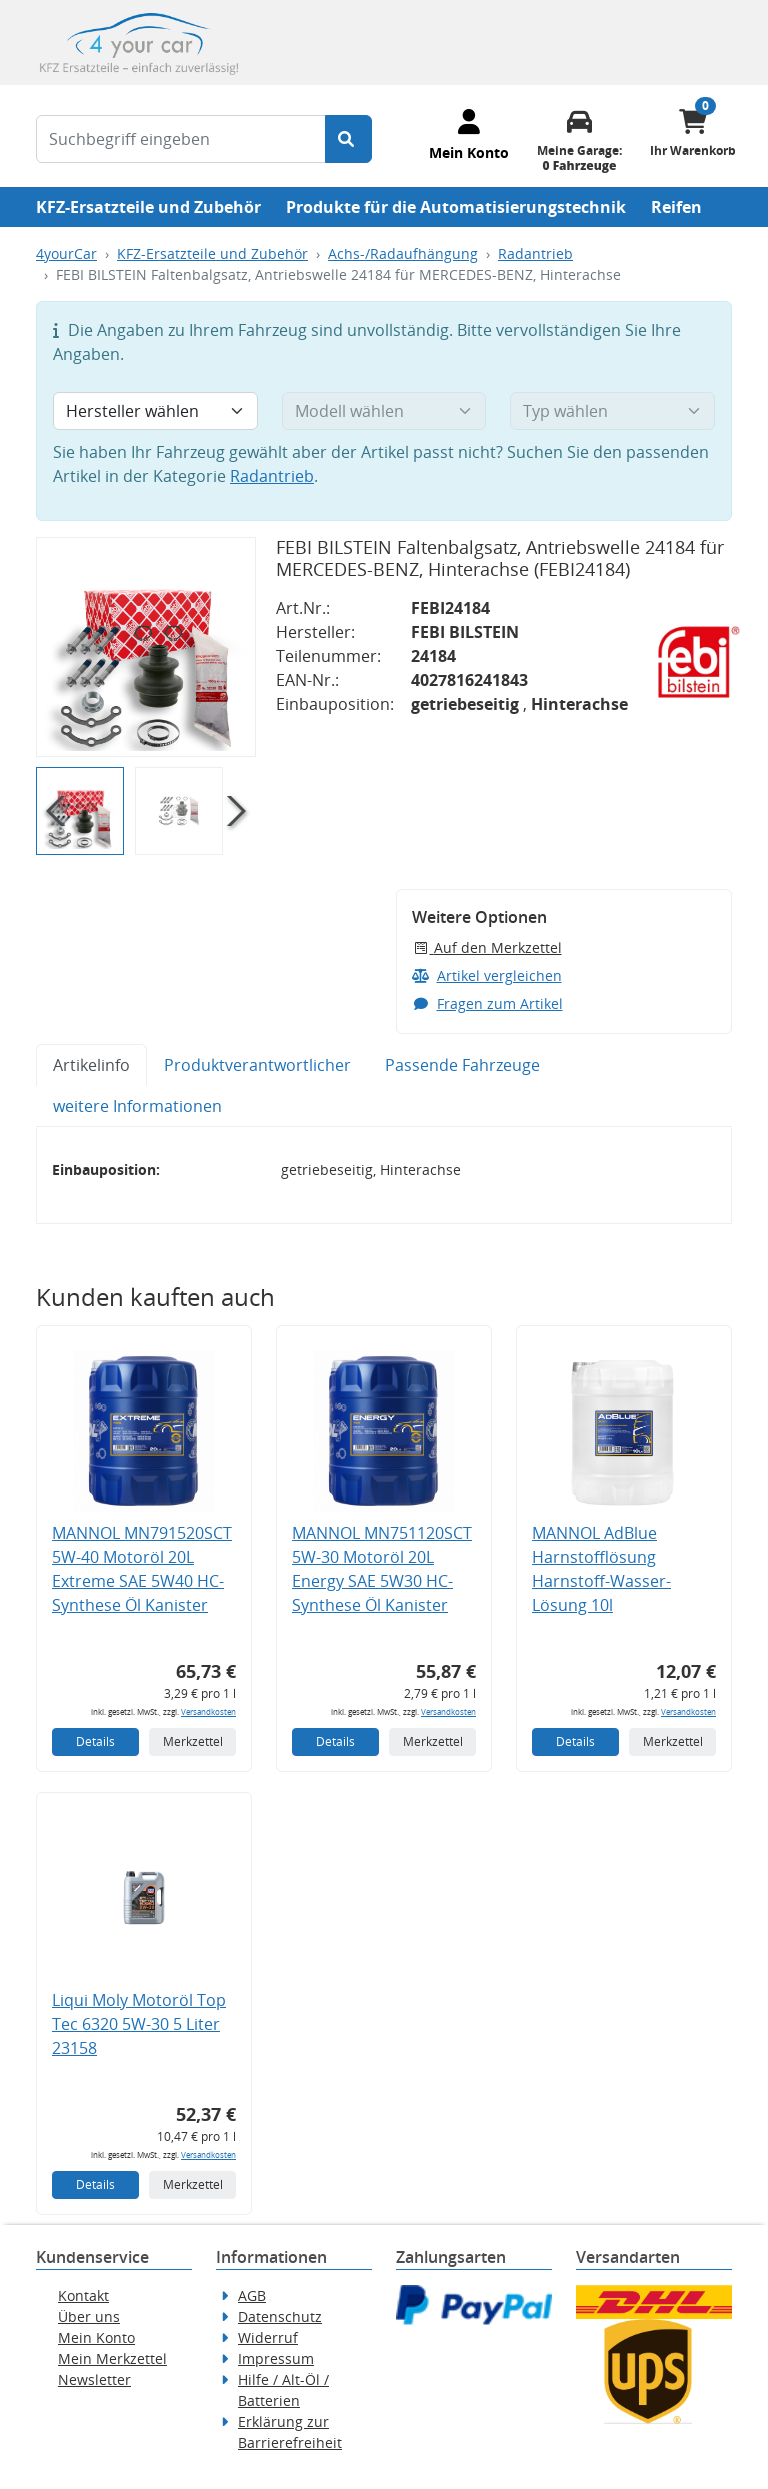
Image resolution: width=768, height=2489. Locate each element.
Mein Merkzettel (112, 2358)
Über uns (89, 2316)
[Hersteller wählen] (155, 411)
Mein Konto (96, 2337)
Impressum (276, 2358)
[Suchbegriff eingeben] (181, 139)
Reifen (676, 207)
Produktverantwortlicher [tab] (257, 1065)
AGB (252, 2295)
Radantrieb (535, 253)
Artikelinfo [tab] (91, 1065)
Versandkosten (208, 1711)
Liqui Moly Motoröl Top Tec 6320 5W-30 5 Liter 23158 (139, 2024)
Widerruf (268, 2337)
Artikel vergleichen (487, 975)
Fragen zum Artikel (487, 1003)
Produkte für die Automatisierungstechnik (456, 207)
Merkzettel (193, 1741)
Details (95, 1741)
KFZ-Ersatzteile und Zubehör (148, 207)
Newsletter (94, 2379)
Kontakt (83, 2295)
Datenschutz (280, 2316)
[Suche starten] (348, 139)
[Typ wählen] (612, 411)
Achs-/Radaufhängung (403, 253)
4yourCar (66, 253)
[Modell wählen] (384, 411)
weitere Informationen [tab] (137, 1106)
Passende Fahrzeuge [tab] (462, 1065)
